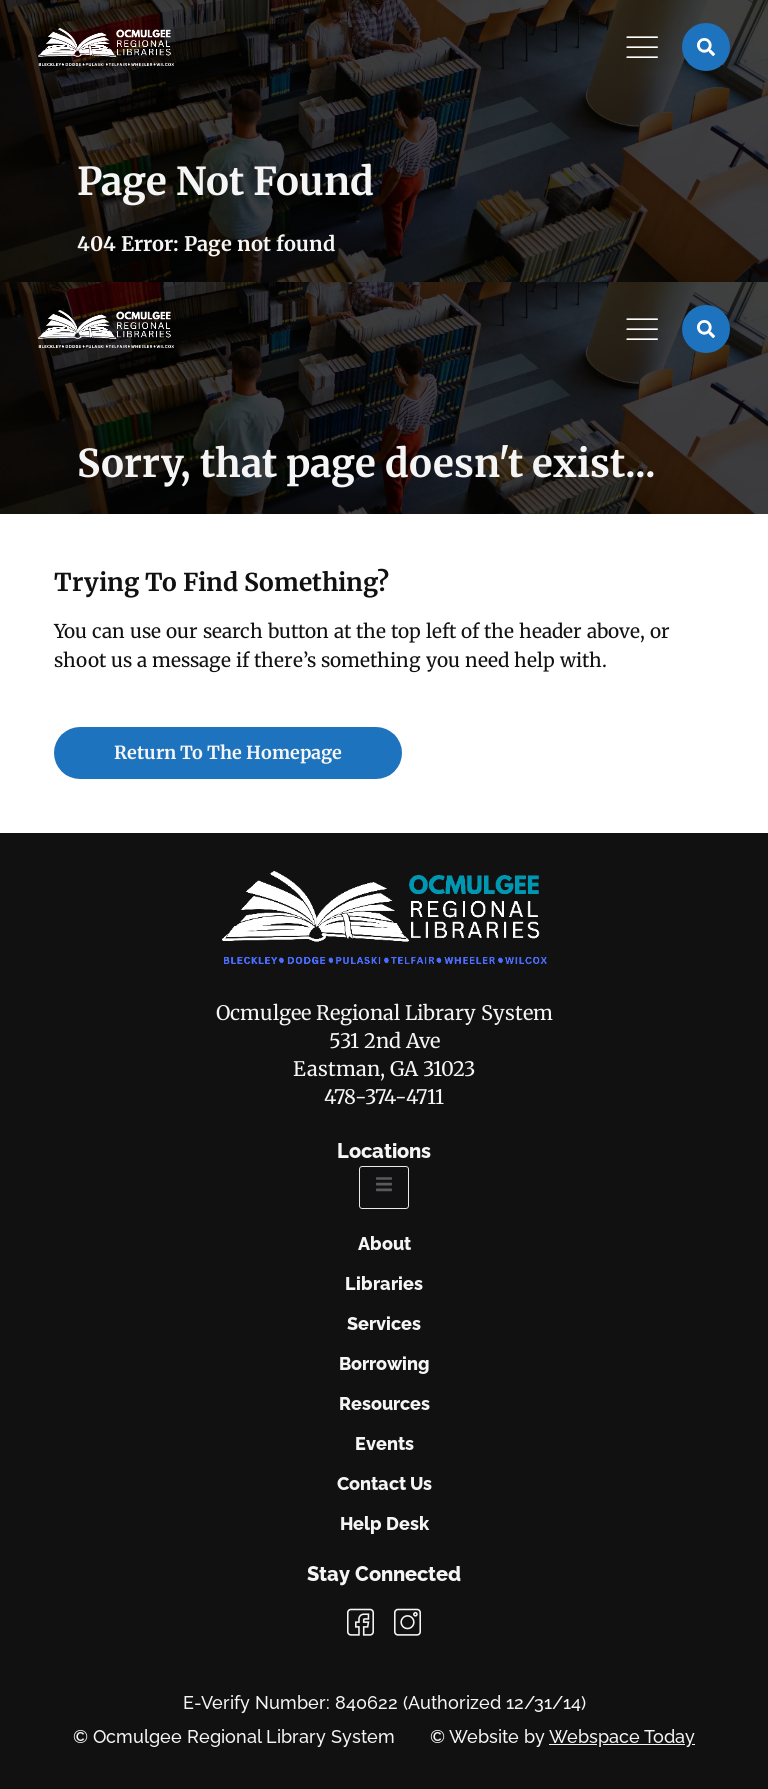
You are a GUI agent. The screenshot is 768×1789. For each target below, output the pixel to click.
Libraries (384, 1284)
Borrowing (384, 1364)
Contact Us (384, 1484)
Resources (384, 1404)
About (384, 1244)
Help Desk (384, 1524)
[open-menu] (384, 1187)
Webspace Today (622, 1736)
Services (384, 1324)
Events (384, 1444)
